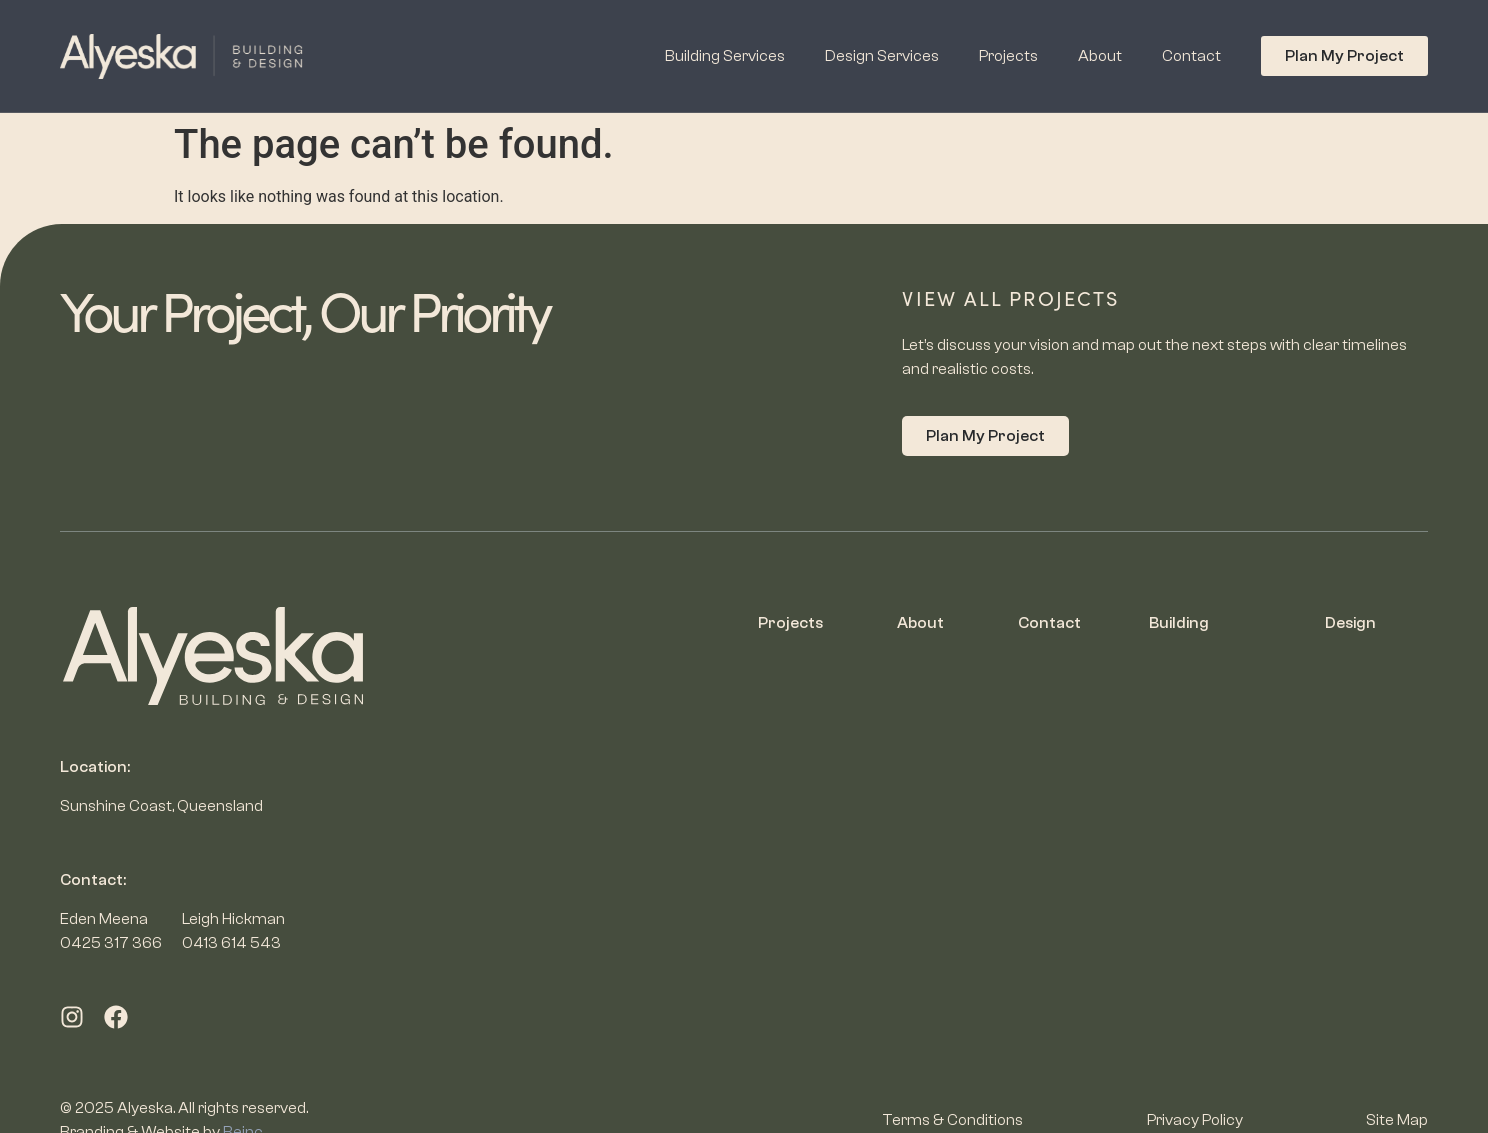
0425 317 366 (111, 943)
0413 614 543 (231, 943)
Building (1179, 623)
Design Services (882, 56)
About (1100, 56)
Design (1350, 623)
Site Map (1397, 1120)
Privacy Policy (1195, 1120)
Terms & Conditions (952, 1120)
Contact (1191, 56)
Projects (1008, 56)
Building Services (725, 56)
